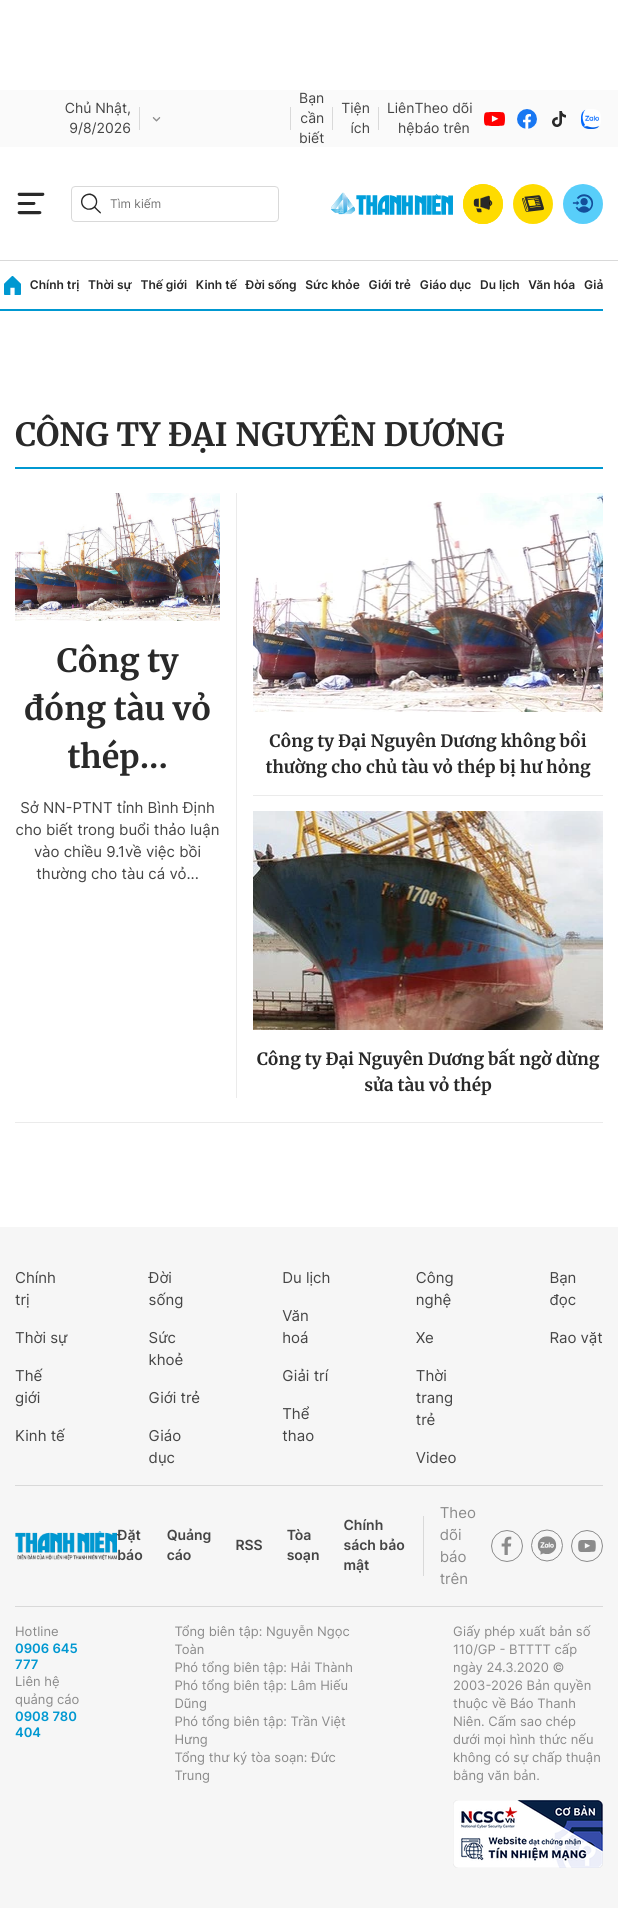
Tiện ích (355, 118)
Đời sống (271, 284)
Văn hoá (295, 1326)
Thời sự (110, 284)
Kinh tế (216, 284)
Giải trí (305, 1375)
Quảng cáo (189, 1545)
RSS (248, 1545)
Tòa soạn (303, 1545)
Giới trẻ (390, 284)
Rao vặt (575, 1337)
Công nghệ (435, 1288)
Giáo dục (446, 284)
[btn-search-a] (91, 203)
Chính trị (55, 284)
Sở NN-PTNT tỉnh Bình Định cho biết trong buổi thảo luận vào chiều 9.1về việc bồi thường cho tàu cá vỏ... (118, 840)
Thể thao (298, 1424)
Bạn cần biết (311, 118)
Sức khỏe (332, 284)
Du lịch (500, 284)
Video (436, 1457)
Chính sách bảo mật (373, 1545)
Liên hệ (401, 118)
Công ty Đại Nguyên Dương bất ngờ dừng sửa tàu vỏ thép (428, 1072)
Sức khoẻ (166, 1348)
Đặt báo (129, 1545)
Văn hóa (551, 284)
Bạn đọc (562, 1288)
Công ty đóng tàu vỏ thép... (117, 709)
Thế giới (163, 284)
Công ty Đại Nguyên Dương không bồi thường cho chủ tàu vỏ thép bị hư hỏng (427, 754)
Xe (425, 1337)
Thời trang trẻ (434, 1397)
